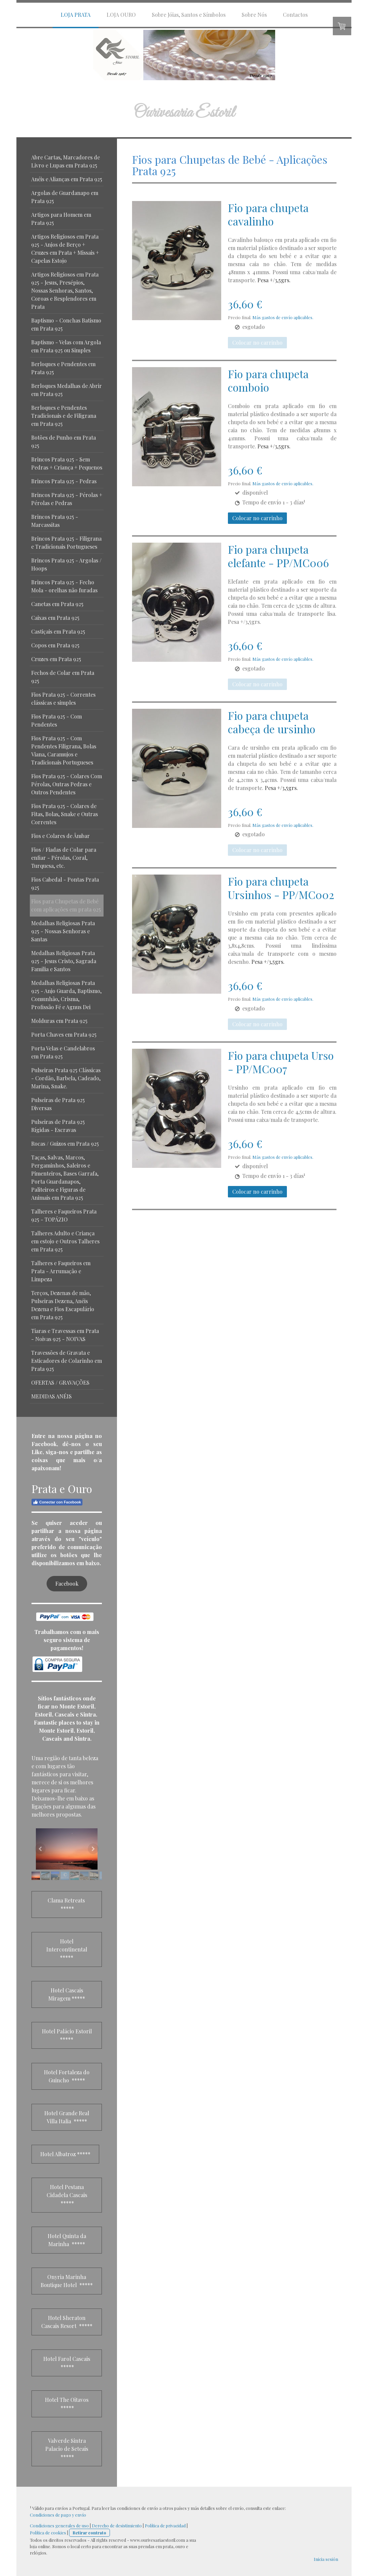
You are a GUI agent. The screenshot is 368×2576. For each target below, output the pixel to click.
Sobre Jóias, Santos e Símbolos (189, 14)
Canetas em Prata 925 (57, 603)
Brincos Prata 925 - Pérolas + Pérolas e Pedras (66, 498)
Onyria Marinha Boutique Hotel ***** (67, 2280)
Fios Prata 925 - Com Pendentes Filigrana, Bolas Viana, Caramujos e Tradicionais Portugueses (63, 750)
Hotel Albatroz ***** (65, 2154)
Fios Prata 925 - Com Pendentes (56, 720)
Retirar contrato (89, 2532)
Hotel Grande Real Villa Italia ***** (66, 2117)
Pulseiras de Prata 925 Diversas (58, 1103)
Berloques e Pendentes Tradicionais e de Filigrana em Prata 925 (63, 415)
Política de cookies (48, 2532)
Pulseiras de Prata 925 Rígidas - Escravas (58, 1125)
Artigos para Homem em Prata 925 (61, 218)
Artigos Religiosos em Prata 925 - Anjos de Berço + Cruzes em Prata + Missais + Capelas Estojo (65, 248)
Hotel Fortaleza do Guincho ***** (66, 2076)
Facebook (66, 1583)
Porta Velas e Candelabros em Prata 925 (63, 1052)
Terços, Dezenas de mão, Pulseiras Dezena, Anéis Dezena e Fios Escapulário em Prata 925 (62, 1305)
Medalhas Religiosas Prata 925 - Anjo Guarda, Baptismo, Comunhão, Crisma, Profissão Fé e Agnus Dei (66, 994)
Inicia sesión (326, 2559)
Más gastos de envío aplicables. (282, 317)
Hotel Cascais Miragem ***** (66, 1994)
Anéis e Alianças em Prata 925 (66, 179)
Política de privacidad (165, 2525)
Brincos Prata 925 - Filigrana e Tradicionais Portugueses (66, 542)
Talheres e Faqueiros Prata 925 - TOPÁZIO (64, 1215)
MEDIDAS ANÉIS (51, 1396)
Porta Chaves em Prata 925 (64, 1034)
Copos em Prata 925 (55, 645)
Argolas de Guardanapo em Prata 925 (64, 196)
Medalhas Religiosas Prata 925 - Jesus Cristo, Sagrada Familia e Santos (63, 961)
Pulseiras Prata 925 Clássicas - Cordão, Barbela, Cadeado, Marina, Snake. (66, 1078)
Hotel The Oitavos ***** (66, 2403)
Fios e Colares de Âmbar (60, 835)
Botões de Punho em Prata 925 (63, 441)
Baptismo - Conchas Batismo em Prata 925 (66, 324)
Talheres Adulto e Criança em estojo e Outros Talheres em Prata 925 (65, 1241)
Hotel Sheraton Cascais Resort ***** (67, 2321)
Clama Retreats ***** (67, 1904)
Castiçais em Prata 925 (58, 631)
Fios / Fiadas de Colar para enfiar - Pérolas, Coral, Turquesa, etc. (63, 857)
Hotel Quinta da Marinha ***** (67, 2239)
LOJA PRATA (75, 14)
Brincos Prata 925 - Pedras (64, 481)
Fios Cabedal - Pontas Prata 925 (65, 883)
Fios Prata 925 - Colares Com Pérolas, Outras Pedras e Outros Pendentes (66, 784)
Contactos (295, 14)
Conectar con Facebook (57, 1502)
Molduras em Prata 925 (59, 1020)
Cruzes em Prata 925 (56, 658)
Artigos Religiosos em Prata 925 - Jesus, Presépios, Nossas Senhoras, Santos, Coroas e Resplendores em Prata (65, 290)
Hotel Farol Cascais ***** (66, 2362)
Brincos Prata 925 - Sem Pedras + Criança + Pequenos (66, 463)
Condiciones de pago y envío (58, 2515)
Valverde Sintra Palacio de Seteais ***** (66, 2448)
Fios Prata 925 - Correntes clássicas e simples (63, 698)
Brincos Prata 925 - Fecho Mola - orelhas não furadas (64, 586)
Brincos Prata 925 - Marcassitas (54, 520)
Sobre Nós (254, 14)
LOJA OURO (121, 14)
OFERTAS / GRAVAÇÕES (60, 1382)
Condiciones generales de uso (59, 2525)
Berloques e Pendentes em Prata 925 (63, 368)
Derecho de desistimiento (117, 2525)
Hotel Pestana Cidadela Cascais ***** (67, 2195)
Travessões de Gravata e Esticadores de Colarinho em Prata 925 (66, 1360)
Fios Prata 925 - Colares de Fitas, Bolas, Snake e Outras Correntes (64, 814)
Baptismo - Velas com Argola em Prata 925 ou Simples (66, 346)
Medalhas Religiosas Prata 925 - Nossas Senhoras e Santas (63, 931)
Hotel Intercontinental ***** (66, 1949)
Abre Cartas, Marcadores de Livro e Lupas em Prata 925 (65, 161)
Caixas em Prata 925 (55, 617)
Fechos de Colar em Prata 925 (62, 676)
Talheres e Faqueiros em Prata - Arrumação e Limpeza (60, 1271)
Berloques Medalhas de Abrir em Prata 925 (66, 389)
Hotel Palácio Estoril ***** (67, 2035)
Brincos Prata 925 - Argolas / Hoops (66, 564)
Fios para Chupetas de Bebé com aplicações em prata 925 (66, 905)
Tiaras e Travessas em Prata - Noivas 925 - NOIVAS (65, 1334)
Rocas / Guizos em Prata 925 (65, 1143)
